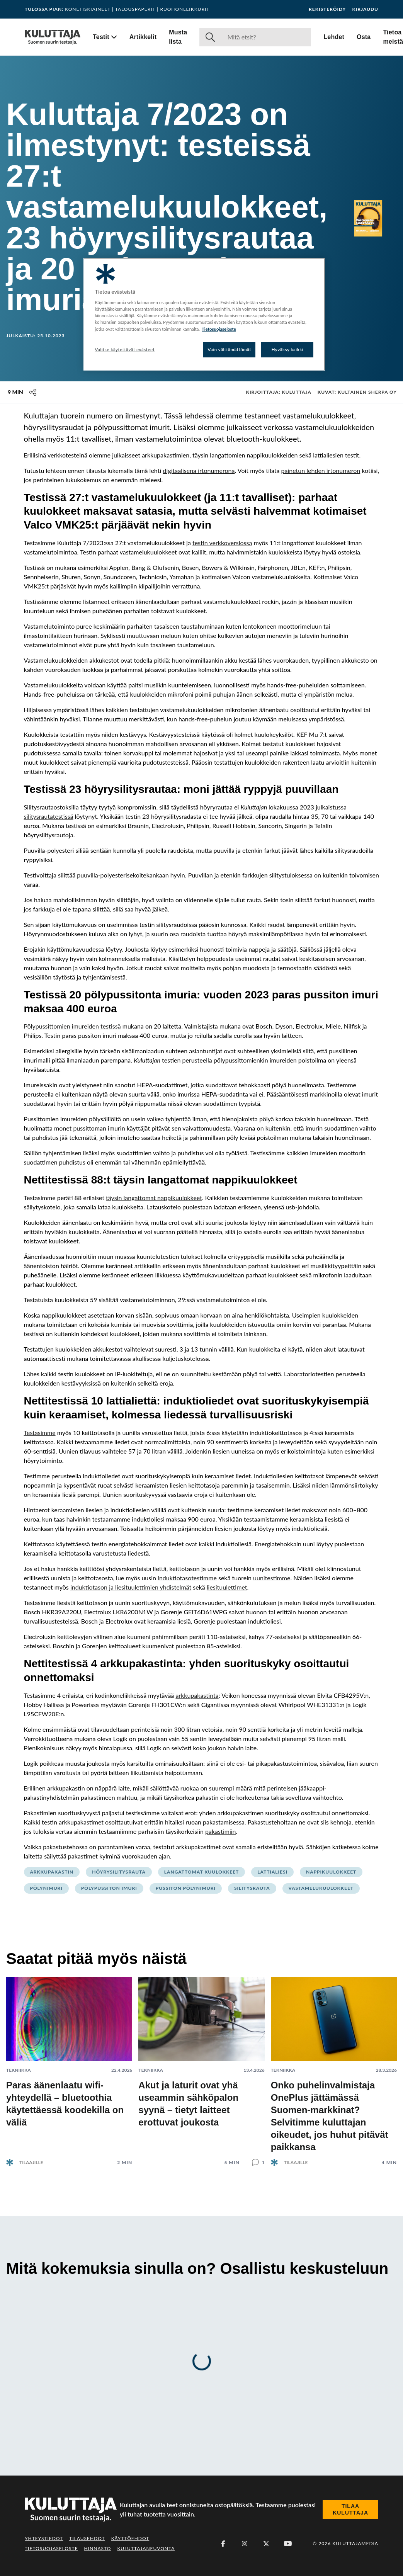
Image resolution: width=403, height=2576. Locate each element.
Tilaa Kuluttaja (350, 2509)
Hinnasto (97, 2548)
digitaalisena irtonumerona (199, 470)
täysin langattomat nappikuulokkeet (154, 1197)
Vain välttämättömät (230, 349)
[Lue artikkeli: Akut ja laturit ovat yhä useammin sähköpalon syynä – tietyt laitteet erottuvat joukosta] (201, 2065)
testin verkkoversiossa (222, 542)
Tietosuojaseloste (51, 2548)
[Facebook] (223, 2543)
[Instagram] (244, 2543)
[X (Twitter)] (266, 2543)
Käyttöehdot (130, 2538)
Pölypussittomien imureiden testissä (72, 1026)
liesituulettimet (227, 1587)
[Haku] (266, 37)
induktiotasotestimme (187, 1577)
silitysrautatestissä (48, 816)
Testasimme (40, 1432)
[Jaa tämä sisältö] (32, 392)
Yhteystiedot (44, 2538)
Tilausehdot (87, 2538)
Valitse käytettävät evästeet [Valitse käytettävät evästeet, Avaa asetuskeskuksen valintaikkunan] (125, 349)
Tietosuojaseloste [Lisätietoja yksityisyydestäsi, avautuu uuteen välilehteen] (219, 329)
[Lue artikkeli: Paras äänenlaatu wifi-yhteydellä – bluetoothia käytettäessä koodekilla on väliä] (69, 2065)
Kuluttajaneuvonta (146, 2548)
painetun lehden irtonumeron (320, 470)
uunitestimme (271, 1577)
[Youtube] (288, 2543)
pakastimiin (220, 1831)
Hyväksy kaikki (288, 349)
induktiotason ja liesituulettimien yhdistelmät (130, 1587)
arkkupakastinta (196, 1695)
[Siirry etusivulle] (52, 37)
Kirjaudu (365, 9)
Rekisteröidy (327, 9)
